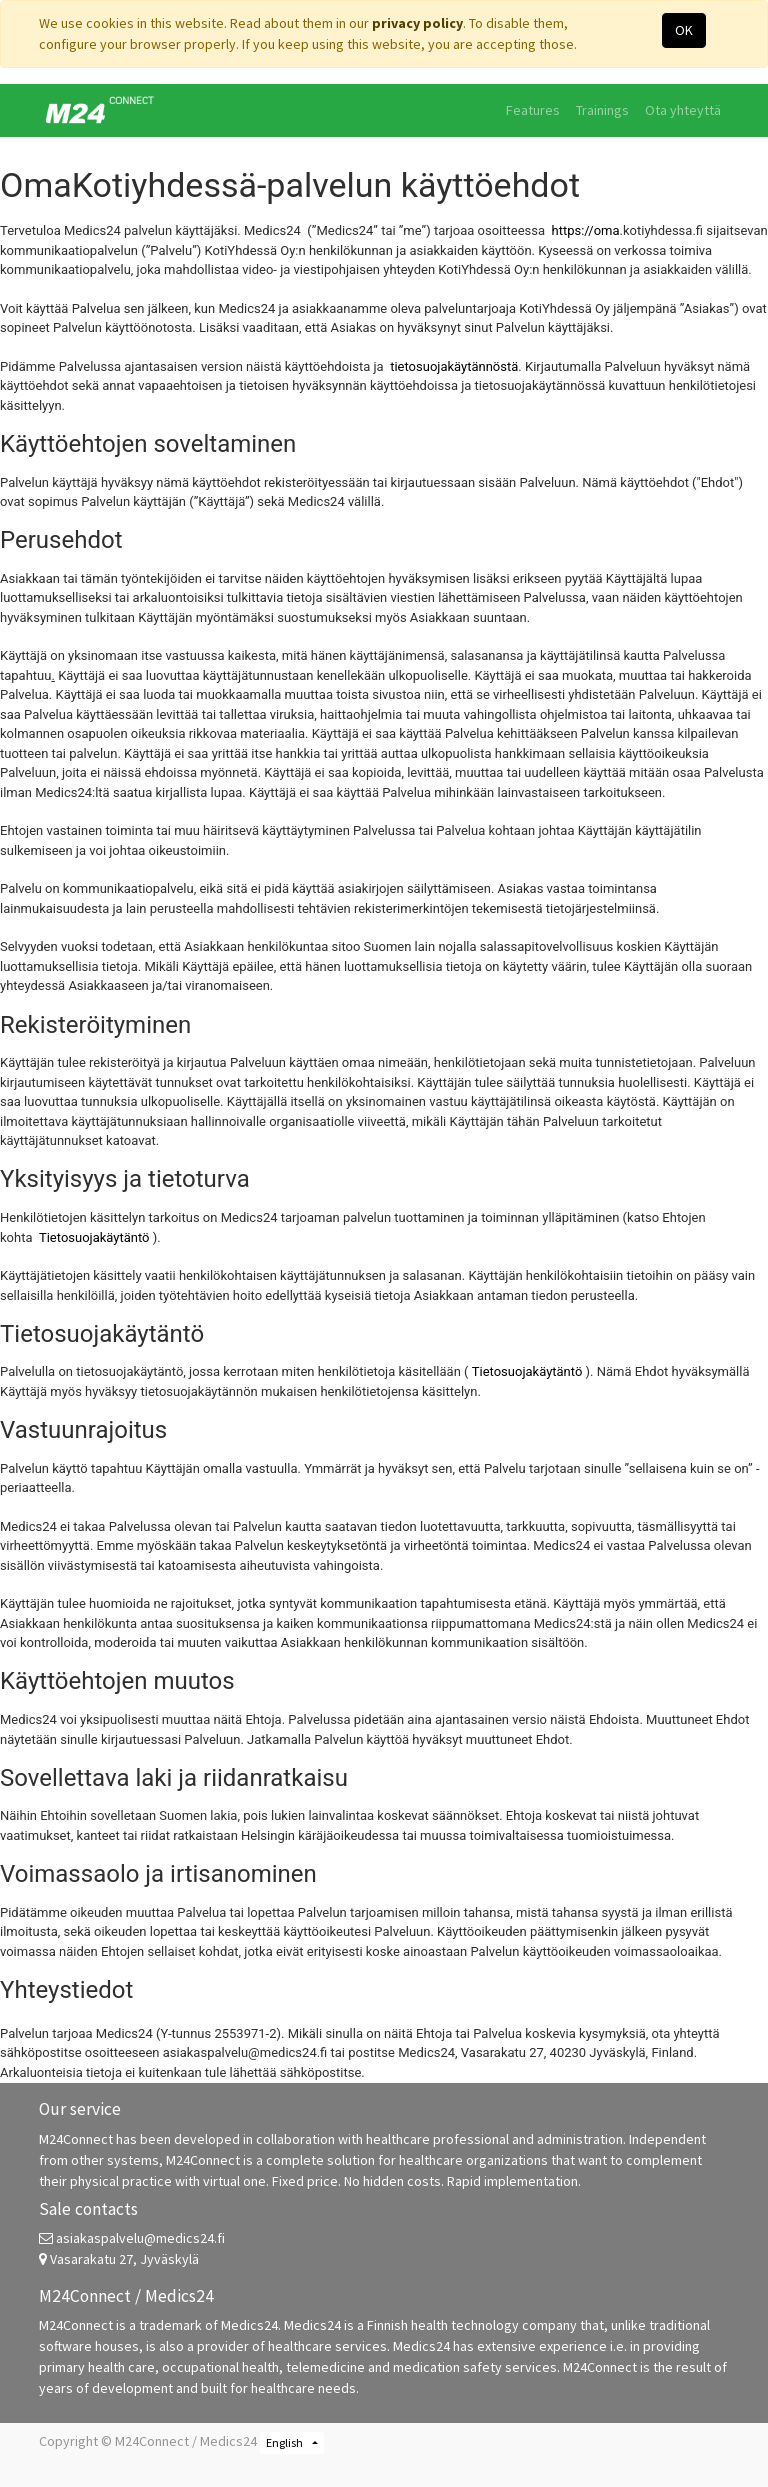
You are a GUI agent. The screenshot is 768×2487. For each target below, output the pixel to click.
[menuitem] (533, 110)
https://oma (586, 230)
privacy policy (417, 23)
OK (684, 30)
